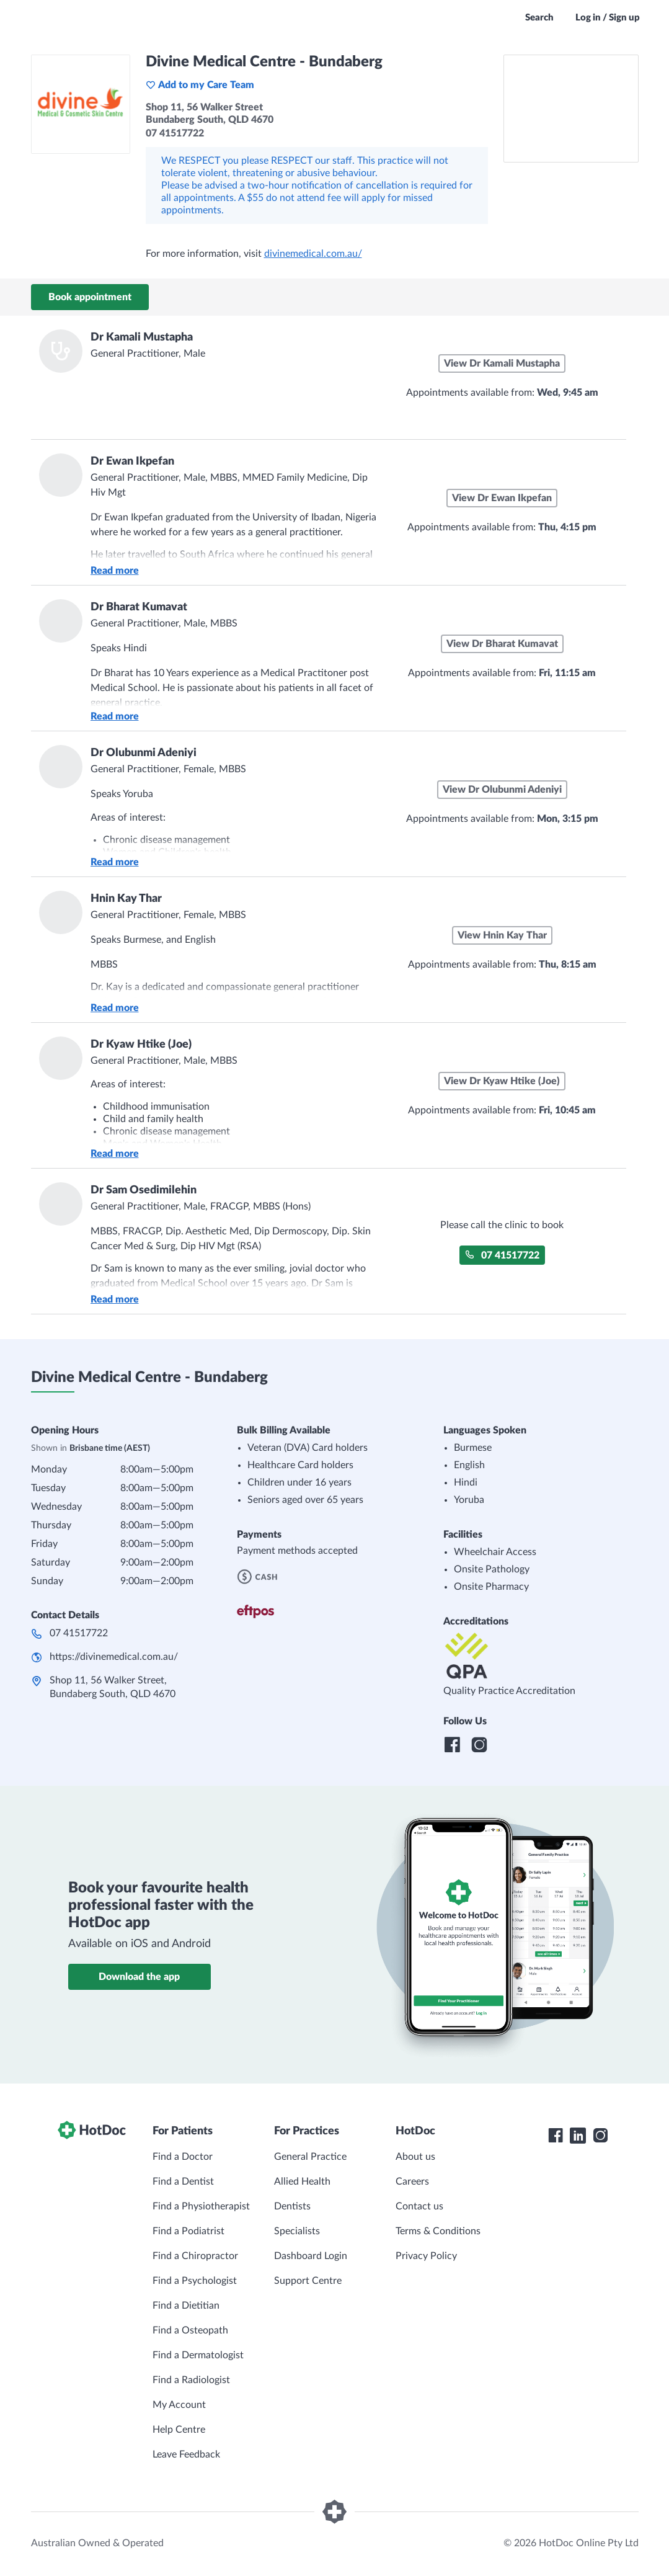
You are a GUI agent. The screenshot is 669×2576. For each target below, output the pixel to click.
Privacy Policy (426, 2256)
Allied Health (302, 2181)
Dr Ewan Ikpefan (132, 461)
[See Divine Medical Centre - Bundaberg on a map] (571, 108)
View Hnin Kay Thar (502, 935)
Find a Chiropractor (195, 2256)
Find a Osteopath (190, 2330)
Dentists (292, 2206)
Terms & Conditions (438, 2231)
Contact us (419, 2206)
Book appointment (89, 297)
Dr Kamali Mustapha (142, 337)
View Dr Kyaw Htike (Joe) (502, 1081)
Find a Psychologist (195, 2281)
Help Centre (179, 2430)
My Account (179, 2405)
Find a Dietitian (186, 2306)
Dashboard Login (310, 2256)
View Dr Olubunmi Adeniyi (502, 790)
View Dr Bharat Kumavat (502, 644)
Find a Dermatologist (198, 2355)
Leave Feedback (186, 2454)
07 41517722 (502, 1255)
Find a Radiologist (191, 2380)
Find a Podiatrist (188, 2231)
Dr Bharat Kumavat (139, 607)
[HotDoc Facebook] (555, 2136)
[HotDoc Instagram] (600, 2136)
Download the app (139, 1977)
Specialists (297, 2231)
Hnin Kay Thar (126, 898)
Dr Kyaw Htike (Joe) (141, 1044)
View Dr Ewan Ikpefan (502, 498)
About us (415, 2157)
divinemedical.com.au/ (313, 254)
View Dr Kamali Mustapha (502, 363)
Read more (115, 571)
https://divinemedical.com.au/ (114, 1657)
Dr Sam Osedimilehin (144, 1190)
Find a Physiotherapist (201, 2206)
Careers (412, 2181)
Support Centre (308, 2281)
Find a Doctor (183, 2157)
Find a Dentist (183, 2181)
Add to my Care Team (200, 85)
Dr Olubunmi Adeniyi (144, 753)
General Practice (310, 2157)
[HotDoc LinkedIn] (578, 2136)
